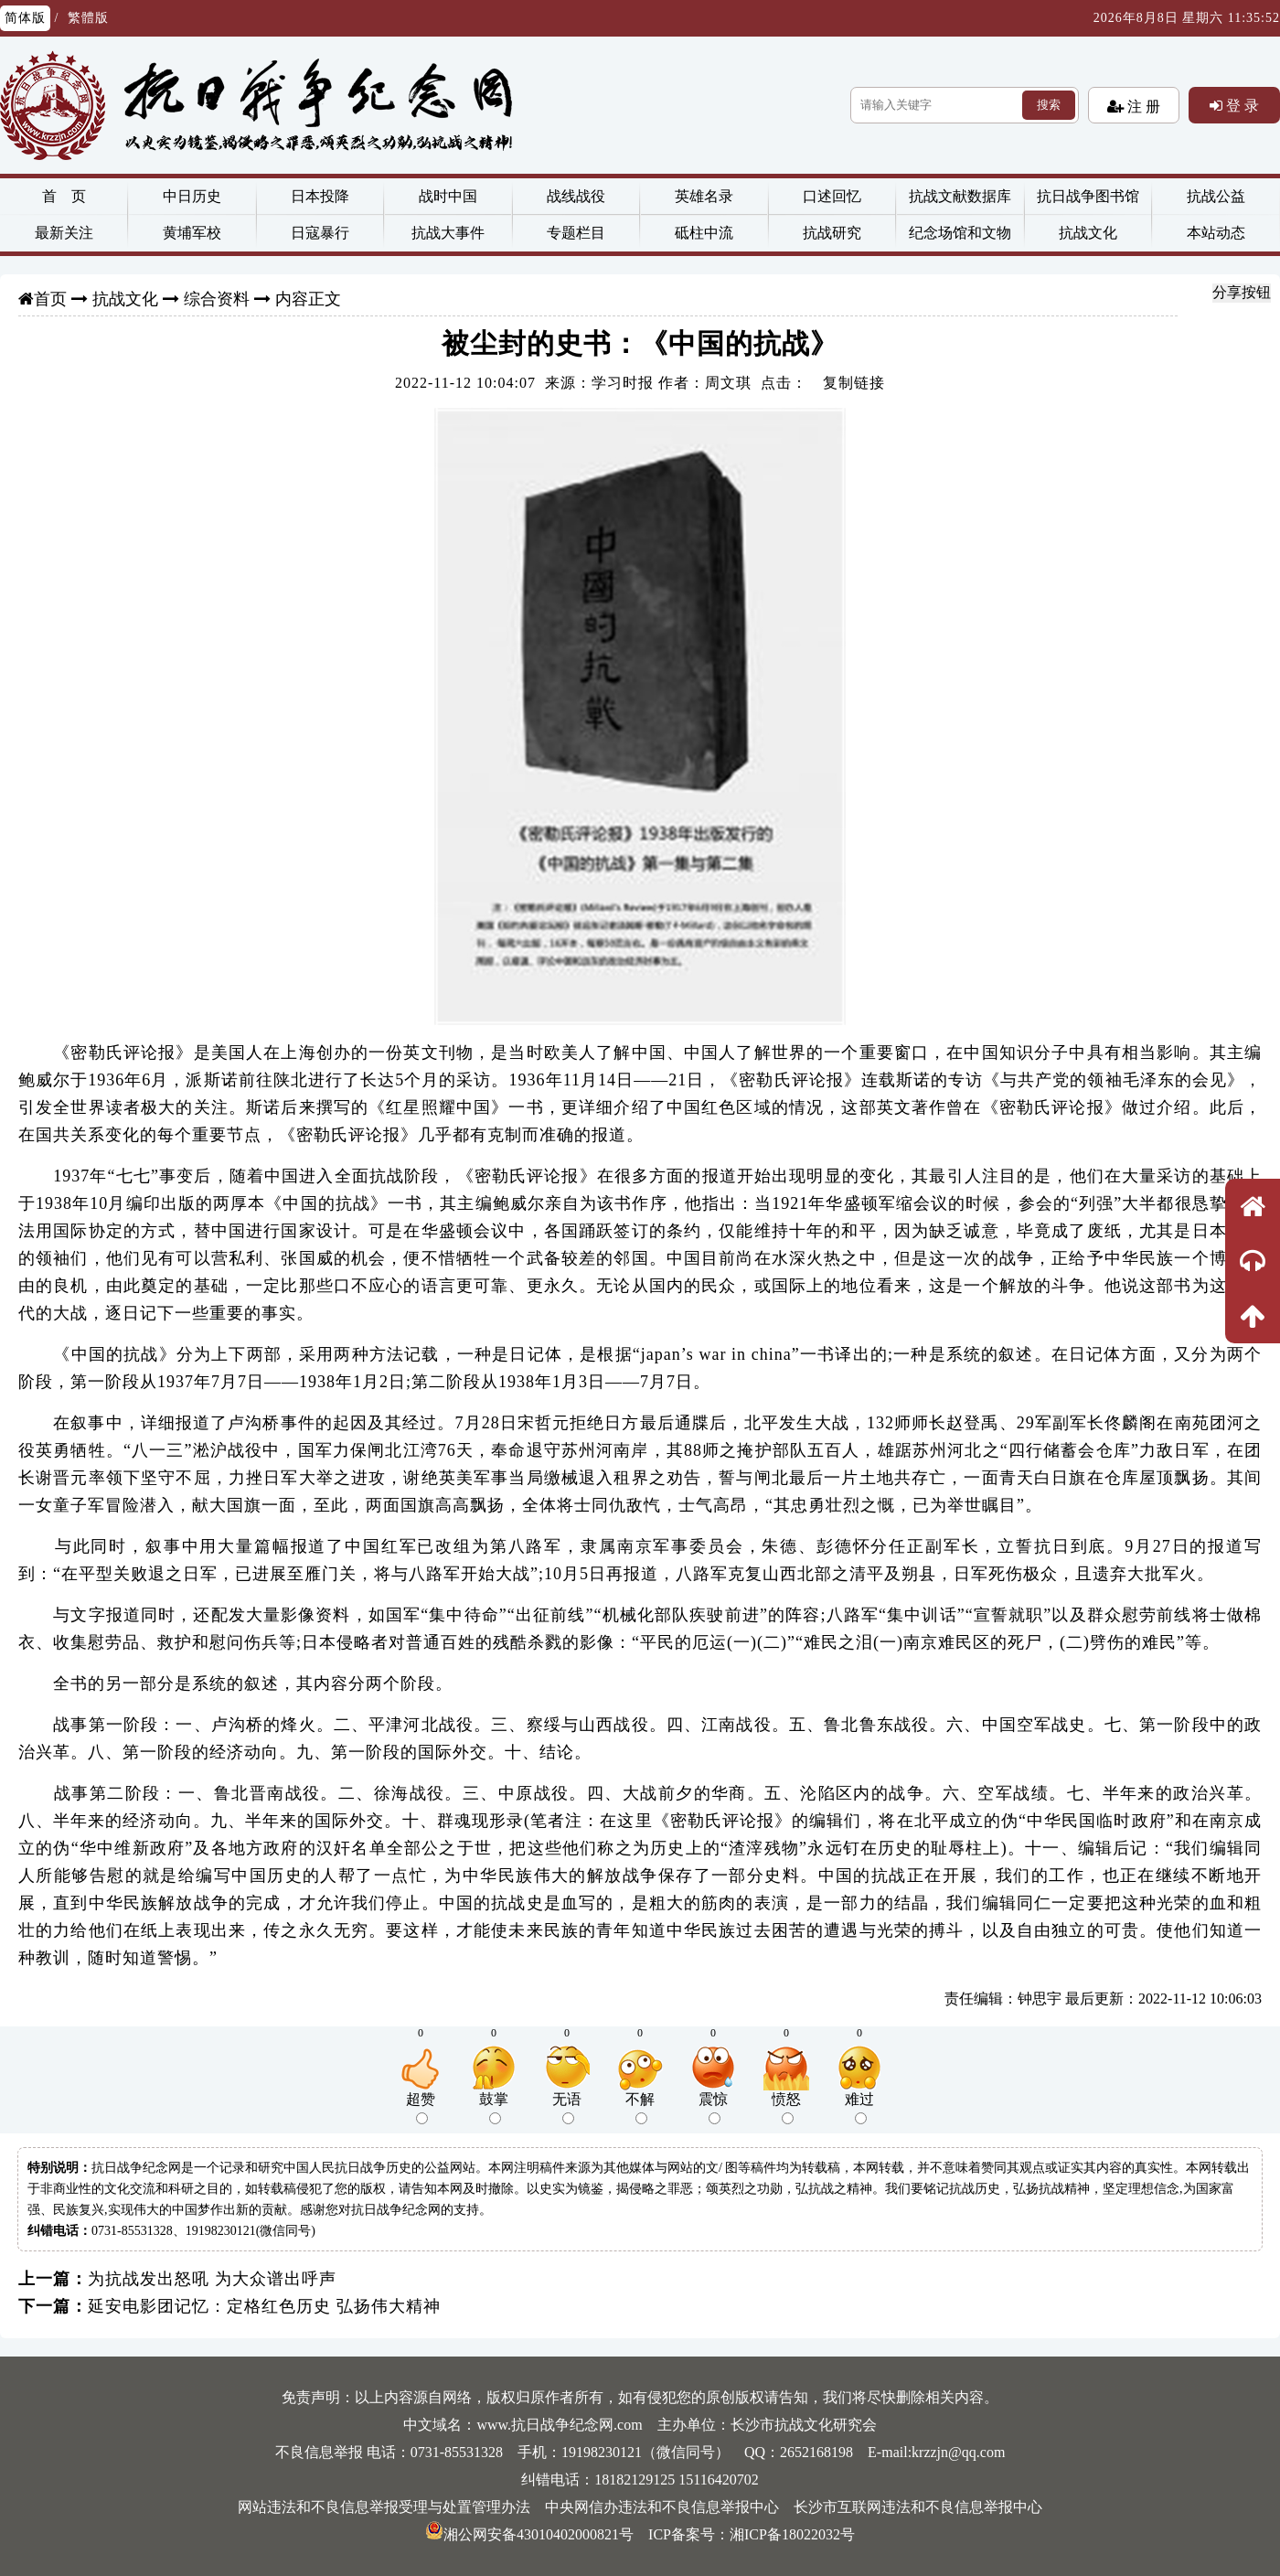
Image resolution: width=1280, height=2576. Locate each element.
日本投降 (320, 196)
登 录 (1240, 105)
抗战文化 (1088, 232)
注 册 (1142, 106)
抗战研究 (832, 232)
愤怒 (786, 2107)
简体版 (25, 18)
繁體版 (88, 18)
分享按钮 (1241, 292)
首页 (50, 299)
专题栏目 (576, 232)
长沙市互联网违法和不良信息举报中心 (918, 2507)
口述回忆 (832, 196)
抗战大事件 (448, 232)
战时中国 (448, 196)
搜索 (1049, 105)
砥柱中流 (704, 232)
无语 (566, 2107)
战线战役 (576, 196)
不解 (640, 2107)
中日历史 (192, 196)
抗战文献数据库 (960, 196)
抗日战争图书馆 (1088, 196)
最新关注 (64, 232)
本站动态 (1216, 232)
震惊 (713, 2107)
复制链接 (854, 382)
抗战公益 (1216, 196)
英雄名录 (704, 196)
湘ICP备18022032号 (792, 2534)
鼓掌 (493, 2107)
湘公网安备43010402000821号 (529, 2534)
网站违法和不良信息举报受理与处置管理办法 (384, 2507)
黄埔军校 (192, 232)
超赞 (420, 2107)
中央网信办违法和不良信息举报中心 (662, 2507)
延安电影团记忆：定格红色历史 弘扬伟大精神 (264, 2306)
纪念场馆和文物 (960, 232)
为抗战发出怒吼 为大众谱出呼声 (212, 2279)
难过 (859, 2107)
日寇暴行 (320, 232)
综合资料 (217, 299)
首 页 (64, 196)
